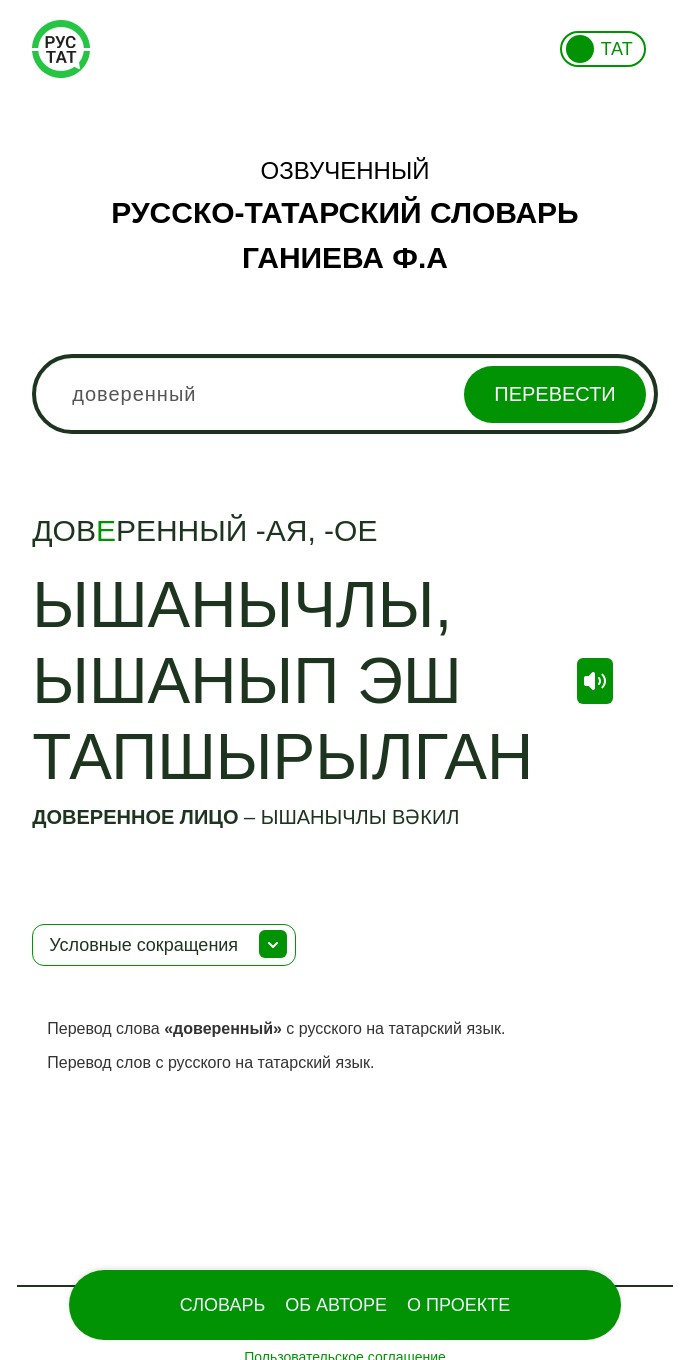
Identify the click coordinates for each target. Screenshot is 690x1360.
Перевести (554, 394)
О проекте (458, 1305)
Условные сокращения (143, 945)
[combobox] (345, 394)
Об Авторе (336, 1305)
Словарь (222, 1305)
